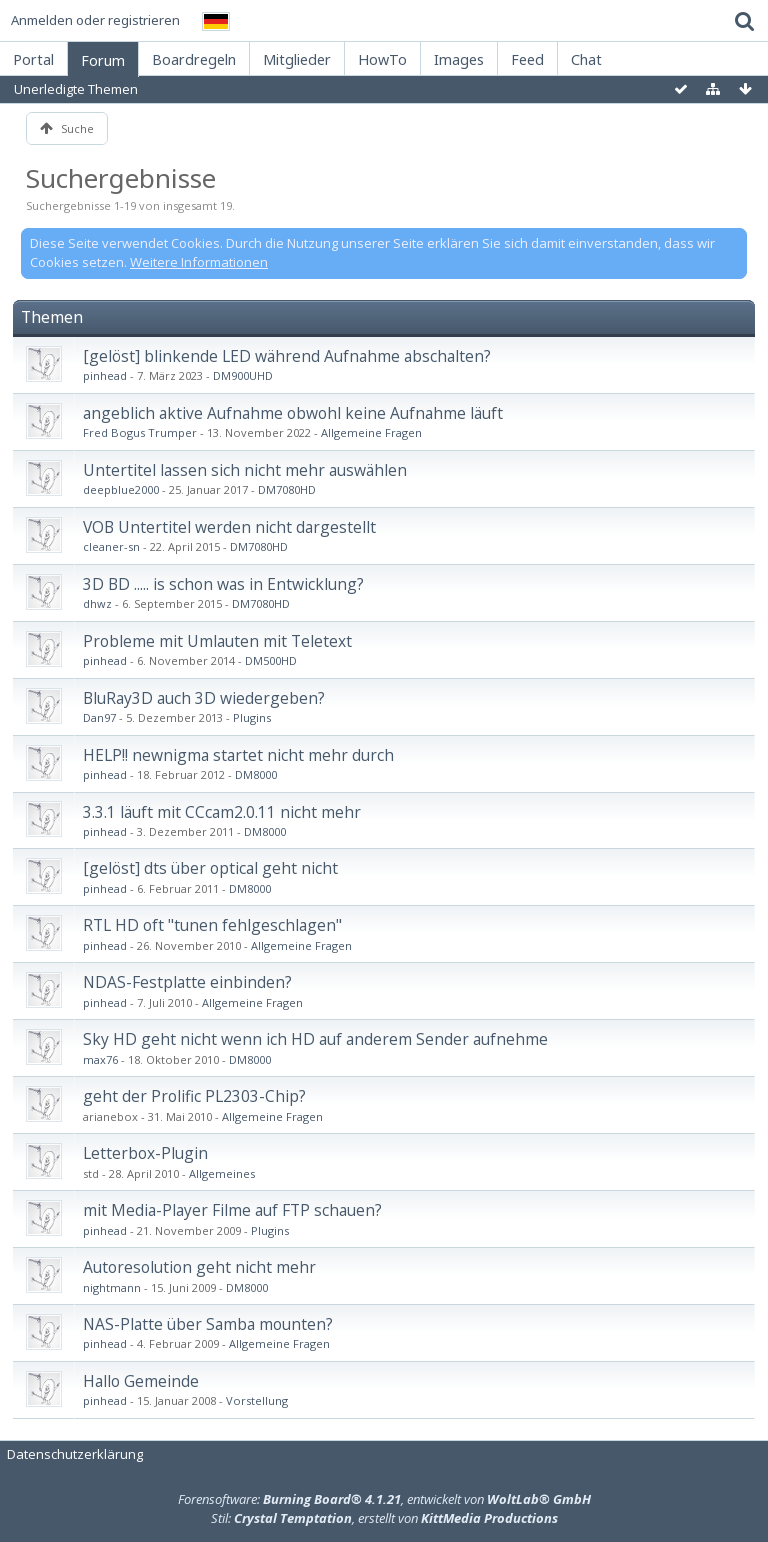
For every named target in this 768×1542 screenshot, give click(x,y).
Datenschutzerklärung (75, 1454)
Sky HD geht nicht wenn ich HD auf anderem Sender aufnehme (315, 1039)
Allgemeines (222, 1173)
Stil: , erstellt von (384, 1518)
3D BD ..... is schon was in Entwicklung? (223, 584)
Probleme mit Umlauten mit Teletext (217, 641)
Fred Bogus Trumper (140, 432)
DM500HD (271, 660)
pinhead (105, 375)
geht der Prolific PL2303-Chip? (194, 1096)
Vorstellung (257, 1400)
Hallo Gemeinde (141, 1381)
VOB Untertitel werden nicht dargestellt (229, 527)
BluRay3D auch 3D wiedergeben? (204, 698)
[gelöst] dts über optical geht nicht (210, 868)
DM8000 (256, 774)
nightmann (112, 1287)
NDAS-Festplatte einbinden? (187, 982)
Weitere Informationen (199, 262)
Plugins (252, 717)
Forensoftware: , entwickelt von (384, 1499)
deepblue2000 (121, 489)
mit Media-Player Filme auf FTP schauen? (232, 1210)
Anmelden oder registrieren (95, 20)
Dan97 (99, 717)
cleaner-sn (111, 546)
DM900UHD (243, 375)
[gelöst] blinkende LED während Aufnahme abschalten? (287, 356)
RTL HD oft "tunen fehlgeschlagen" (212, 925)
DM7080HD (287, 489)
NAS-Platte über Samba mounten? (208, 1324)
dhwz (97, 603)
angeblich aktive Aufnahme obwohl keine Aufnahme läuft (293, 413)
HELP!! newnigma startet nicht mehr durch (238, 755)
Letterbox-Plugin (145, 1153)
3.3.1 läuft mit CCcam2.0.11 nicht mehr (222, 812)
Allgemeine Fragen (371, 432)
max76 (100, 1059)
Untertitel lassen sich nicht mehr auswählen (245, 470)
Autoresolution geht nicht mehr (199, 1267)
